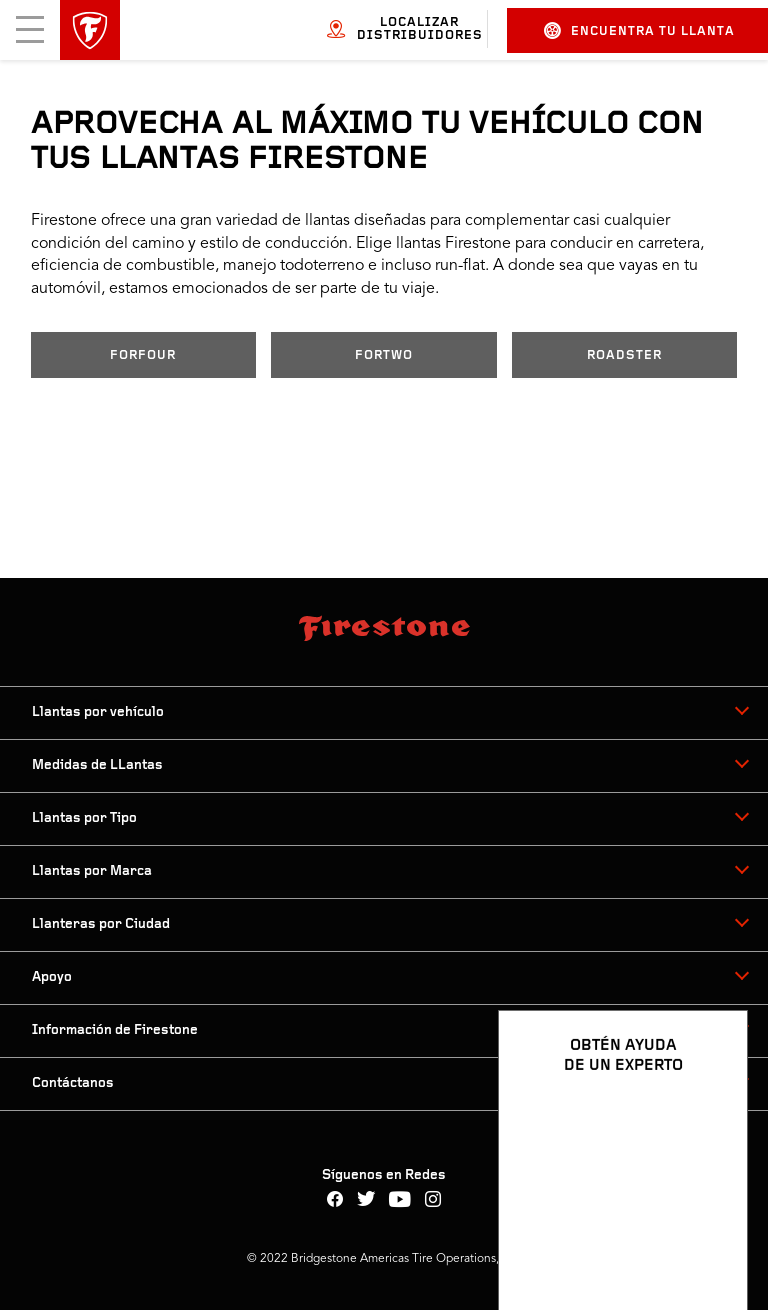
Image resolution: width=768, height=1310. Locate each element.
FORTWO (384, 355)
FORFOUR (143, 355)
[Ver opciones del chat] (710, 1237)
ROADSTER (624, 355)
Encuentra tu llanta (639, 30)
